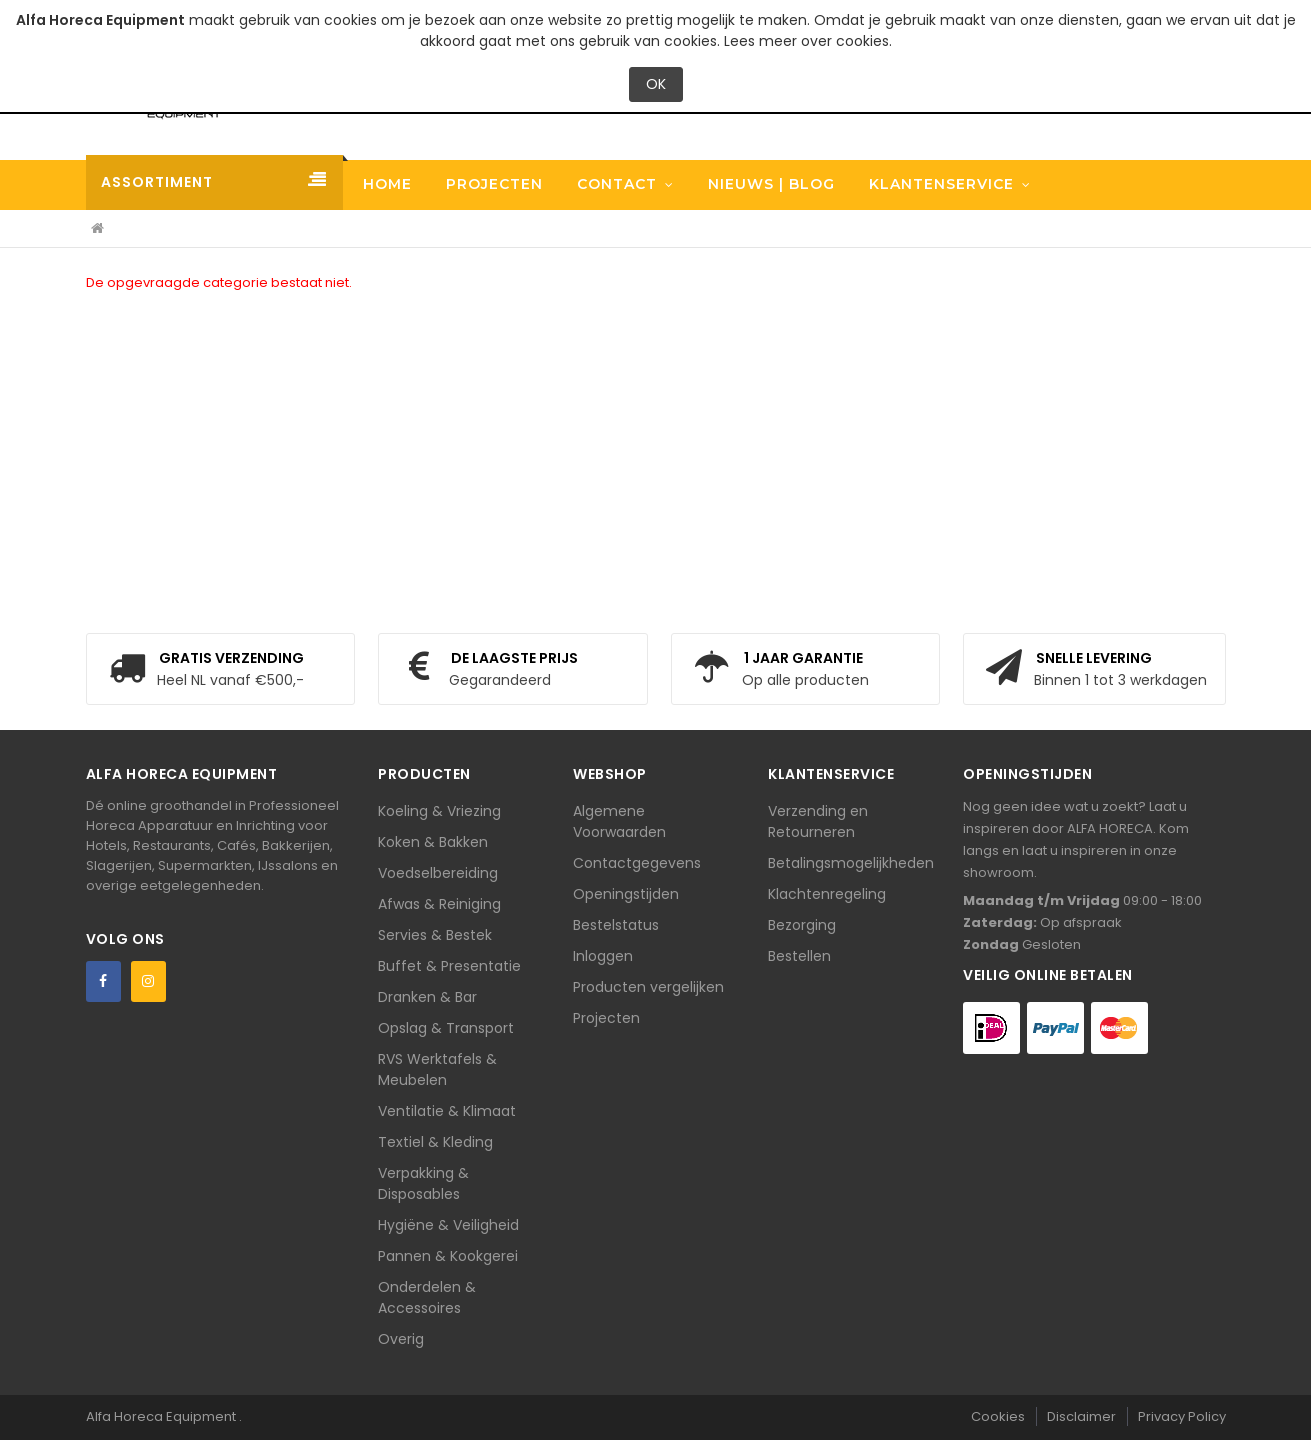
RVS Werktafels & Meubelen (437, 1069)
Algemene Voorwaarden (619, 821)
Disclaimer (1081, 1416)
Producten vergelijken (648, 987)
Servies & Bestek (435, 935)
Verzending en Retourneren (818, 821)
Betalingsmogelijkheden (851, 863)
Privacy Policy (1182, 1416)
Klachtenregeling (827, 894)
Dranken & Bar (427, 997)
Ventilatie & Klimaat (447, 1111)
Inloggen (603, 956)
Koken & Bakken (433, 842)
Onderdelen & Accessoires (427, 1297)
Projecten (606, 1018)
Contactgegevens (637, 863)
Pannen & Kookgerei (448, 1256)
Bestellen (799, 956)
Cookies (998, 1416)
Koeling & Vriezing (439, 811)
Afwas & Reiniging (439, 904)
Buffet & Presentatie (449, 966)
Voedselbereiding (438, 873)
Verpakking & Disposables (423, 1183)
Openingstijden (626, 894)
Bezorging (802, 925)
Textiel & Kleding (435, 1142)
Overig (401, 1339)
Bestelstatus (616, 925)
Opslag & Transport (446, 1028)
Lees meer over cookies (806, 41)
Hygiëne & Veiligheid (448, 1225)
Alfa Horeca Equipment (162, 1416)
